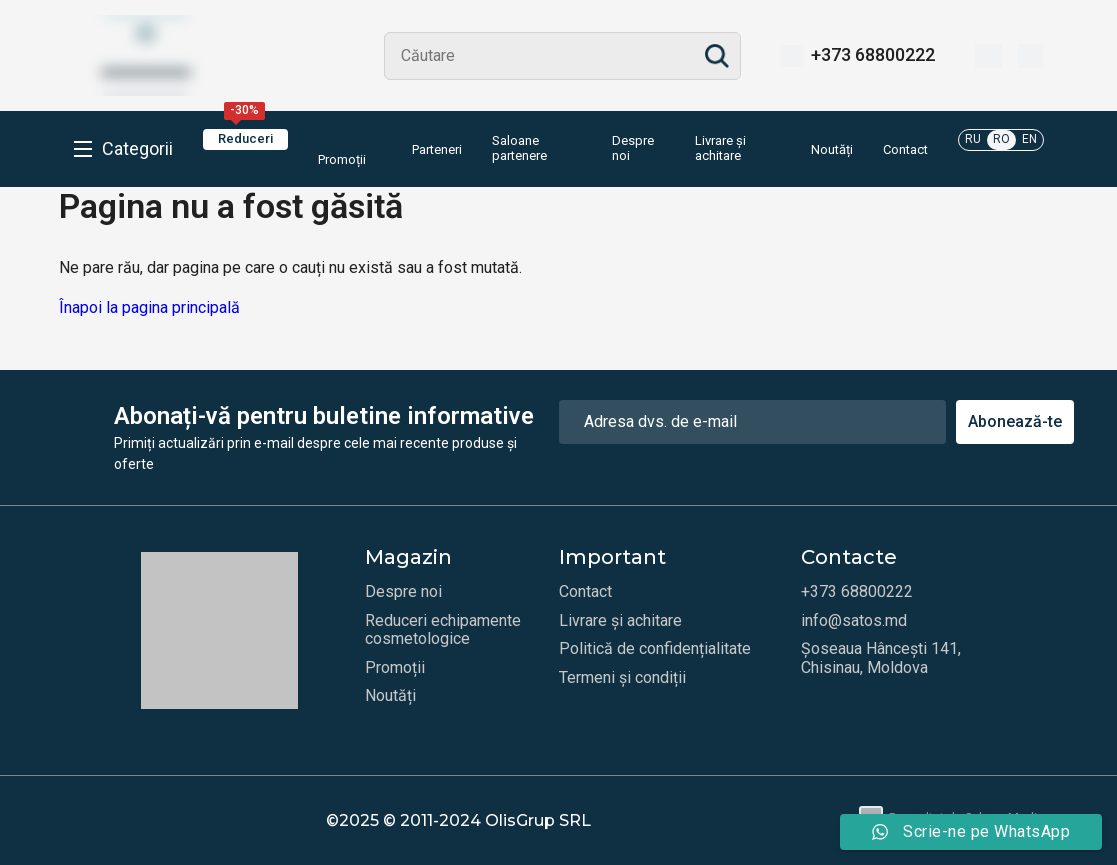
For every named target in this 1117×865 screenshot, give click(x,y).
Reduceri (245, 137)
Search (717, 56)
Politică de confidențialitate (655, 649)
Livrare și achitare (720, 148)
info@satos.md (854, 621)
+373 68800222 (873, 55)
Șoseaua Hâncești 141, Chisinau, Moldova (881, 658)
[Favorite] (988, 56)
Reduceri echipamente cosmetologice (443, 630)
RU (973, 139)
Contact (905, 150)
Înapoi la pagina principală (149, 307)
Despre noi (633, 148)
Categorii (137, 149)
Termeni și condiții (622, 678)
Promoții (342, 148)
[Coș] (1030, 56)
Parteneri (437, 150)
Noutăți (832, 150)
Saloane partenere (519, 148)
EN (1029, 139)
